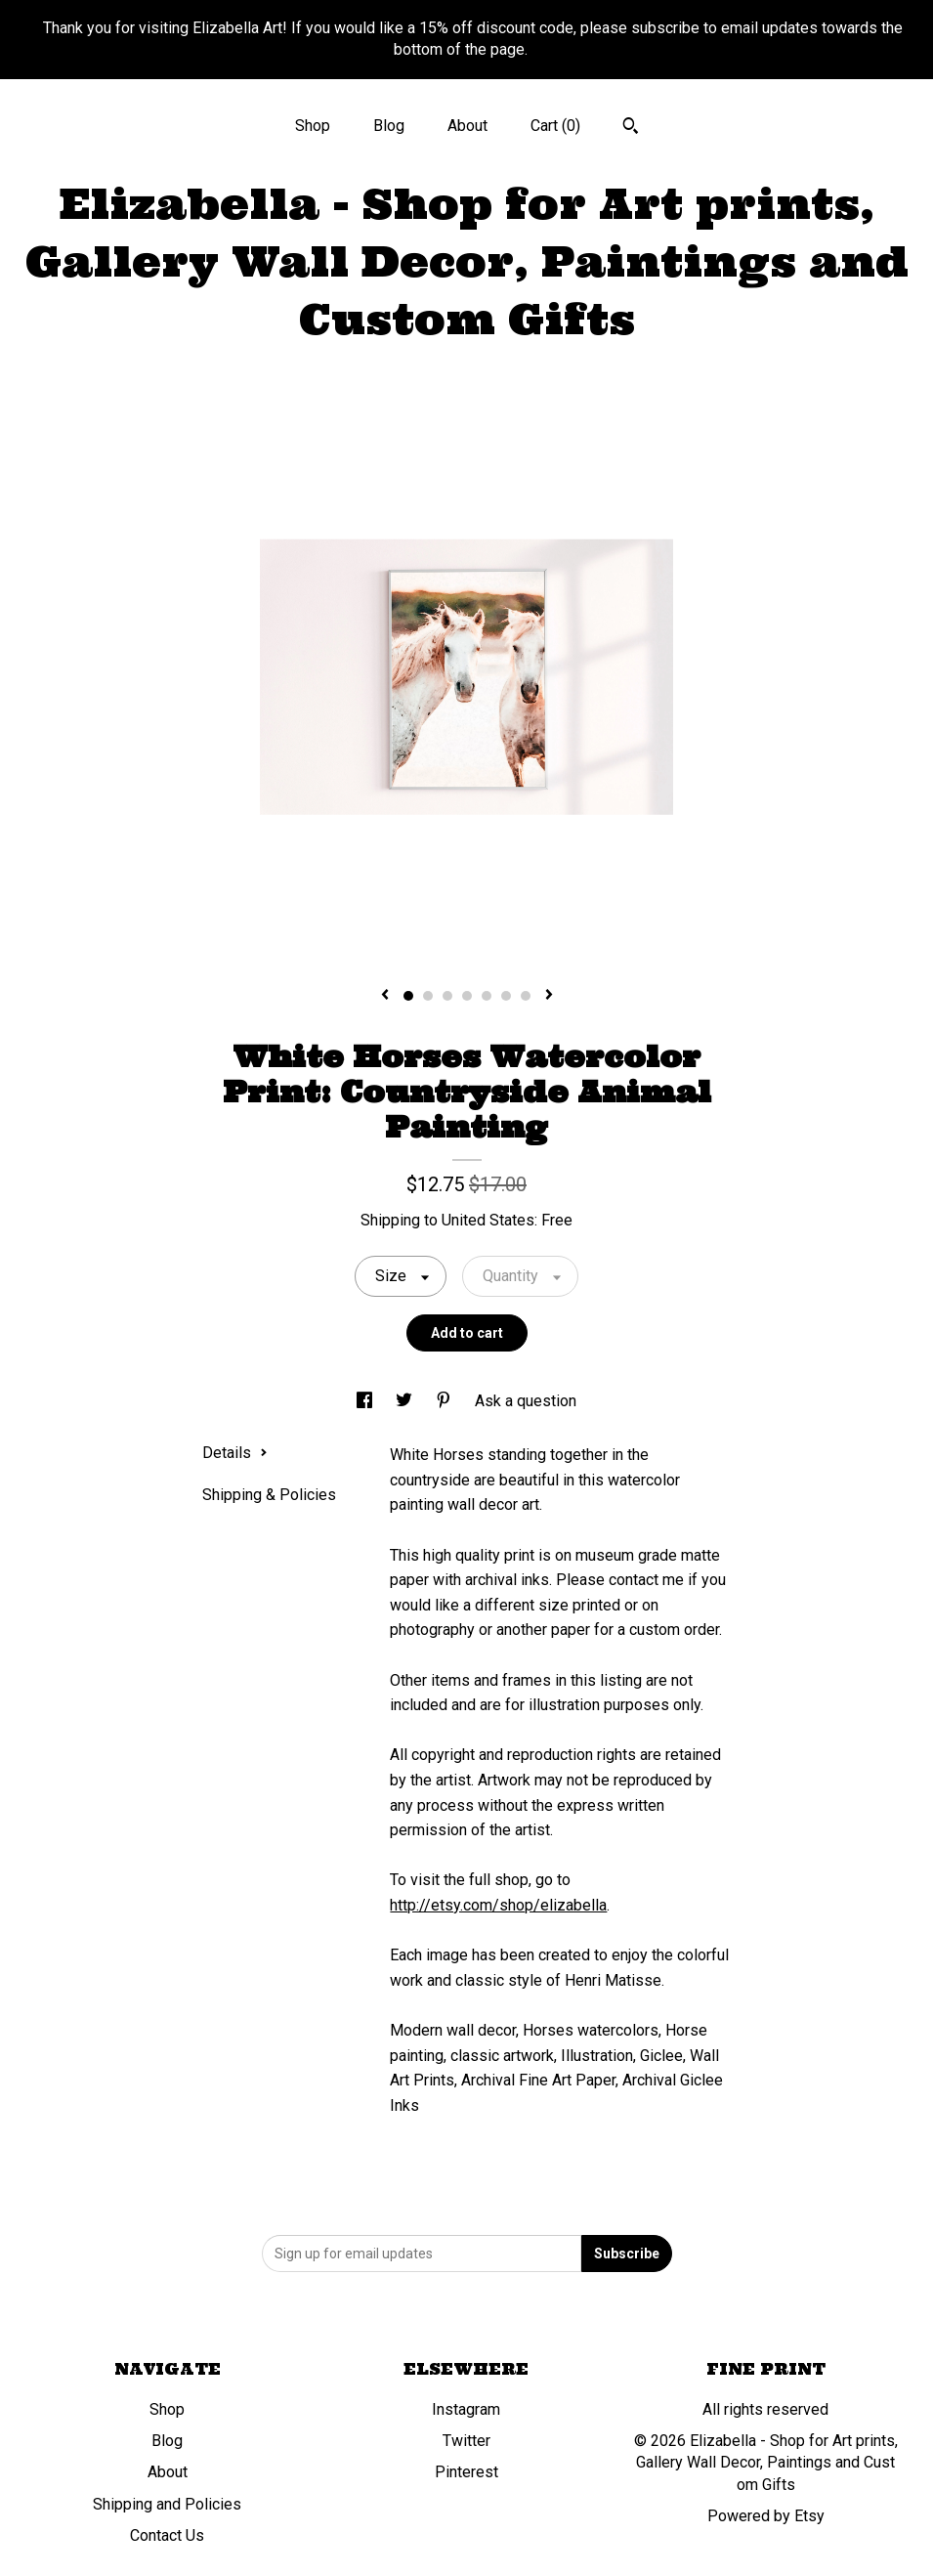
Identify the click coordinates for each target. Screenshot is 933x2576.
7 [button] (525, 996)
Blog (388, 125)
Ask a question (525, 1401)
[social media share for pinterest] (445, 1401)
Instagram (466, 2409)
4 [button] (467, 996)
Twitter (466, 2440)
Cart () (555, 125)
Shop (312, 125)
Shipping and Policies (167, 2504)
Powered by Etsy (766, 2516)
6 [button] (506, 996)
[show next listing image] (549, 996)
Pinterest (466, 2472)
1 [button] (408, 996)
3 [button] (447, 996)
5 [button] (486, 996)
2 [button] (428, 996)
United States (488, 1220)
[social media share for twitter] (406, 1401)
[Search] (630, 128)
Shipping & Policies (269, 1494)
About (467, 125)
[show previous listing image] (385, 996)
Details (235, 1452)
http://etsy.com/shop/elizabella (498, 1905)
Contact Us (167, 2535)
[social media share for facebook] (366, 1401)
